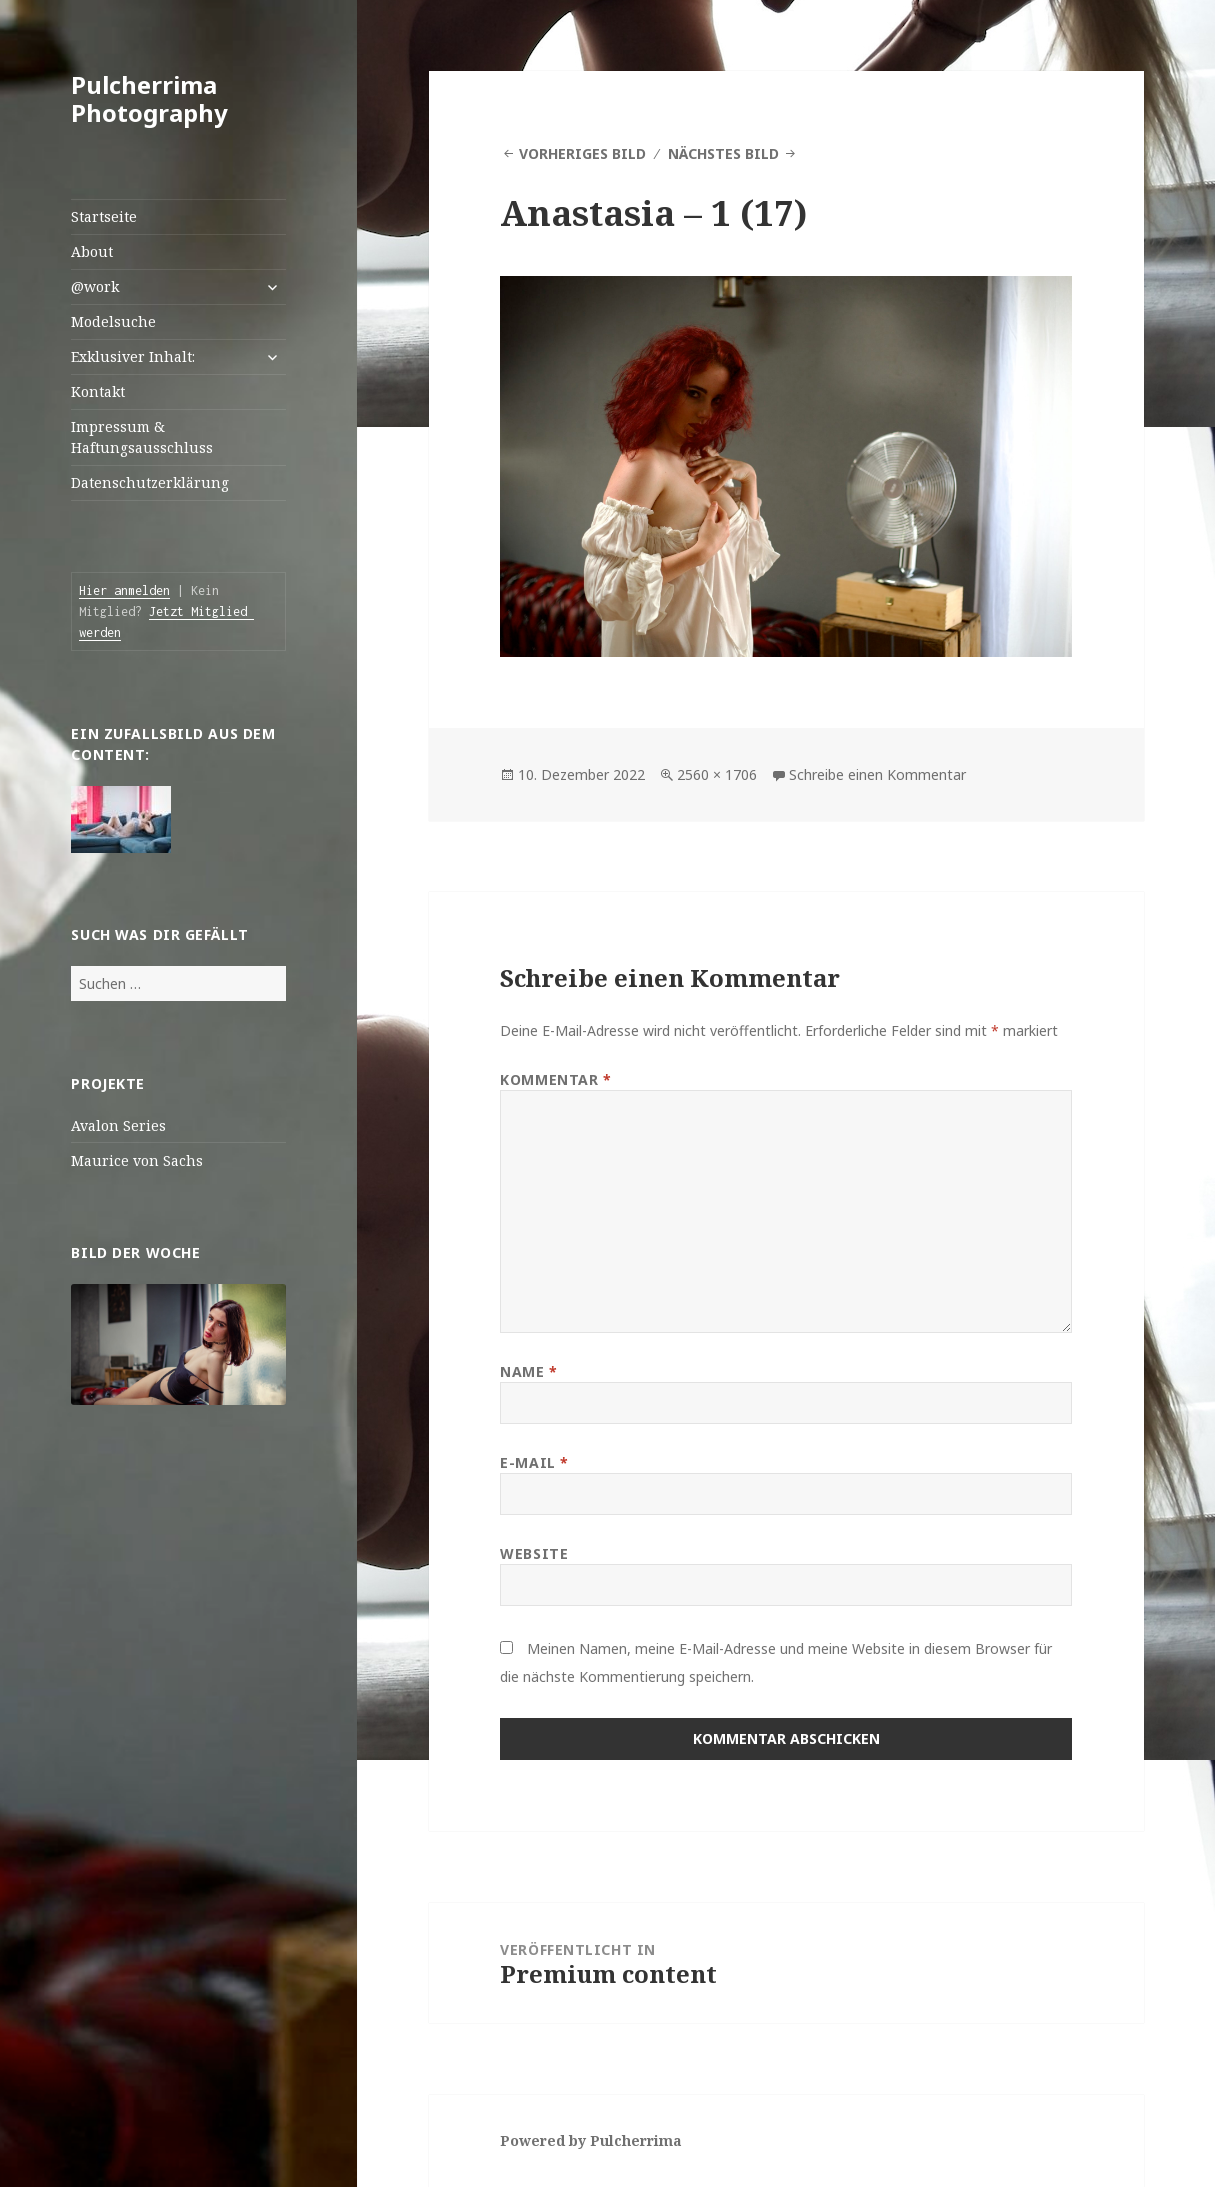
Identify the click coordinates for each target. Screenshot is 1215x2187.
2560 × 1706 (717, 774)
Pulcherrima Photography (149, 98)
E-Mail (534, 1462)
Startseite (104, 216)
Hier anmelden (124, 590)
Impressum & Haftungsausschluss (142, 437)
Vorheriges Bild (582, 153)
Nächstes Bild (723, 153)
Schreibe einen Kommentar (877, 774)
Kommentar (555, 1079)
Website (534, 1553)
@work (95, 286)
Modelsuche (113, 321)
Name (528, 1371)
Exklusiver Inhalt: (133, 356)
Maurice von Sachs (137, 1160)
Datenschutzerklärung (150, 482)
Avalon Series (118, 1125)
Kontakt (98, 391)
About (92, 251)
